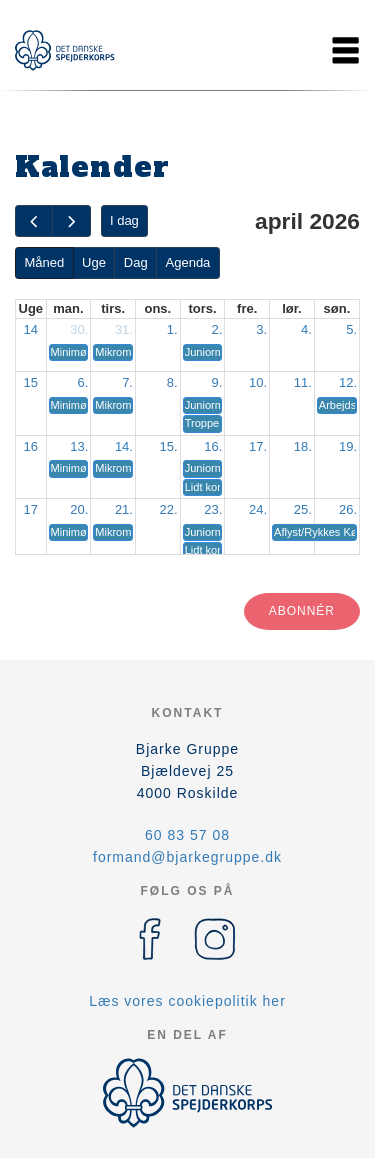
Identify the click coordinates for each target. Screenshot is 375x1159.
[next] (71, 221)
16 (31, 446)
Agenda (188, 262)
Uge (94, 262)
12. (348, 382)
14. (124, 446)
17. (258, 446)
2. (217, 329)
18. (303, 446)
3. (261, 329)
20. (79, 509)
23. (213, 509)
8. (172, 382)
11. (303, 382)
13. (79, 446)
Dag (136, 262)
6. (82, 382)
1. (172, 329)
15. (169, 446)
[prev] (34, 221)
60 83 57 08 (187, 835)
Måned (44, 262)
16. (213, 446)
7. (127, 382)
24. (258, 509)
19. (348, 446)
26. (348, 509)
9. (217, 382)
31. (124, 329)
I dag (124, 220)
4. (306, 329)
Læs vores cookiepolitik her (187, 1001)
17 (31, 509)
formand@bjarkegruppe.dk (187, 857)
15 (31, 382)
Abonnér (302, 611)
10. (258, 382)
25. (303, 509)
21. (124, 509)
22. (169, 509)
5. (351, 329)
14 (31, 329)
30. (79, 329)
